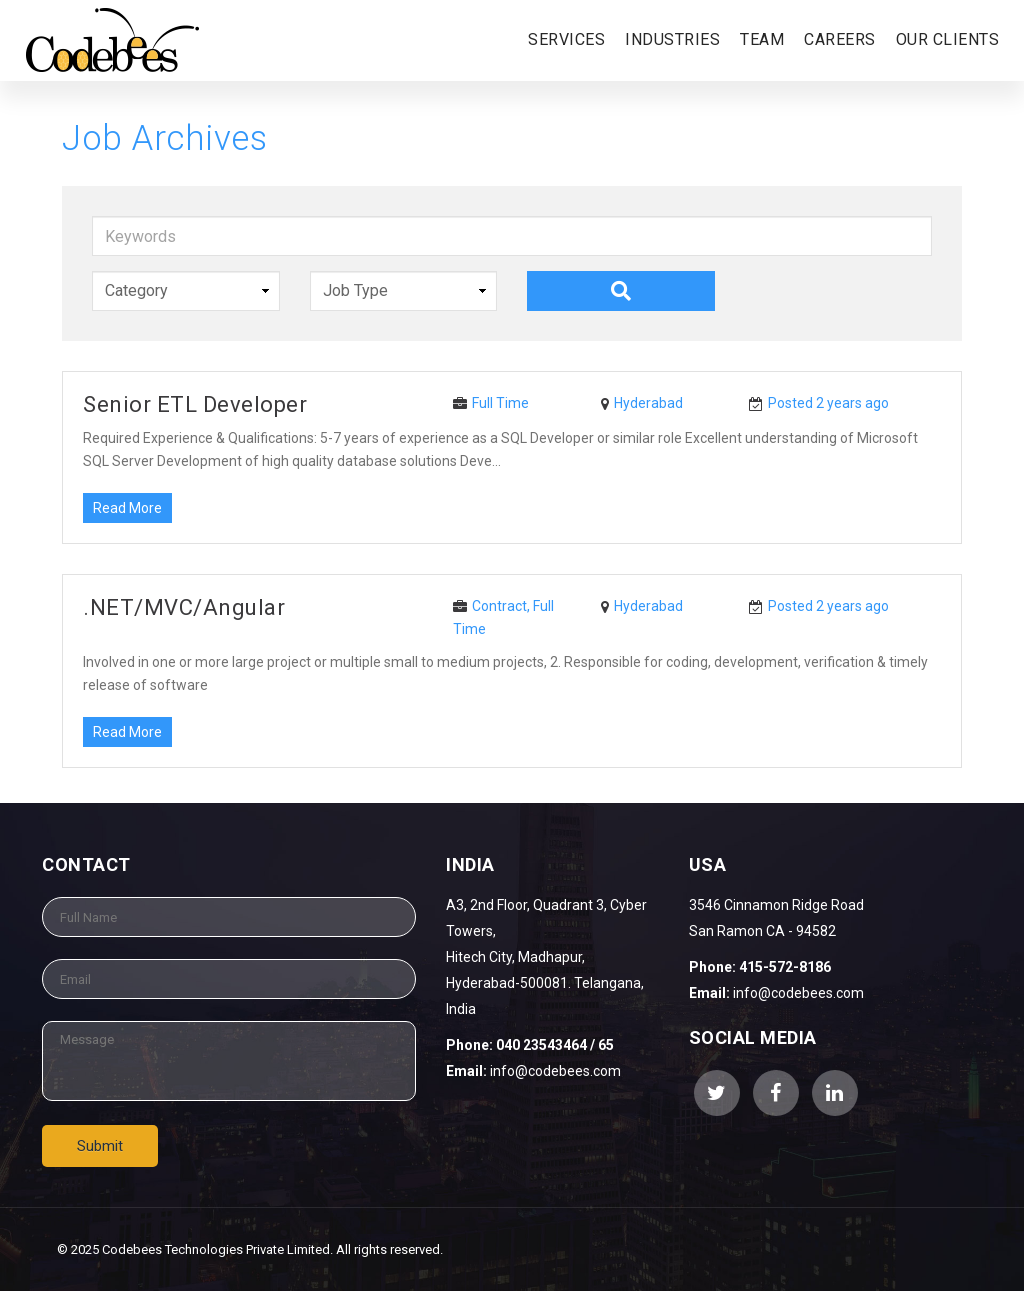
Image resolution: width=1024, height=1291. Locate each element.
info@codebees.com (555, 1071)
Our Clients (948, 39)
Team (762, 39)
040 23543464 (540, 1045)
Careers (840, 39)
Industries (672, 39)
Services (566, 39)
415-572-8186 (785, 967)
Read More (127, 508)
